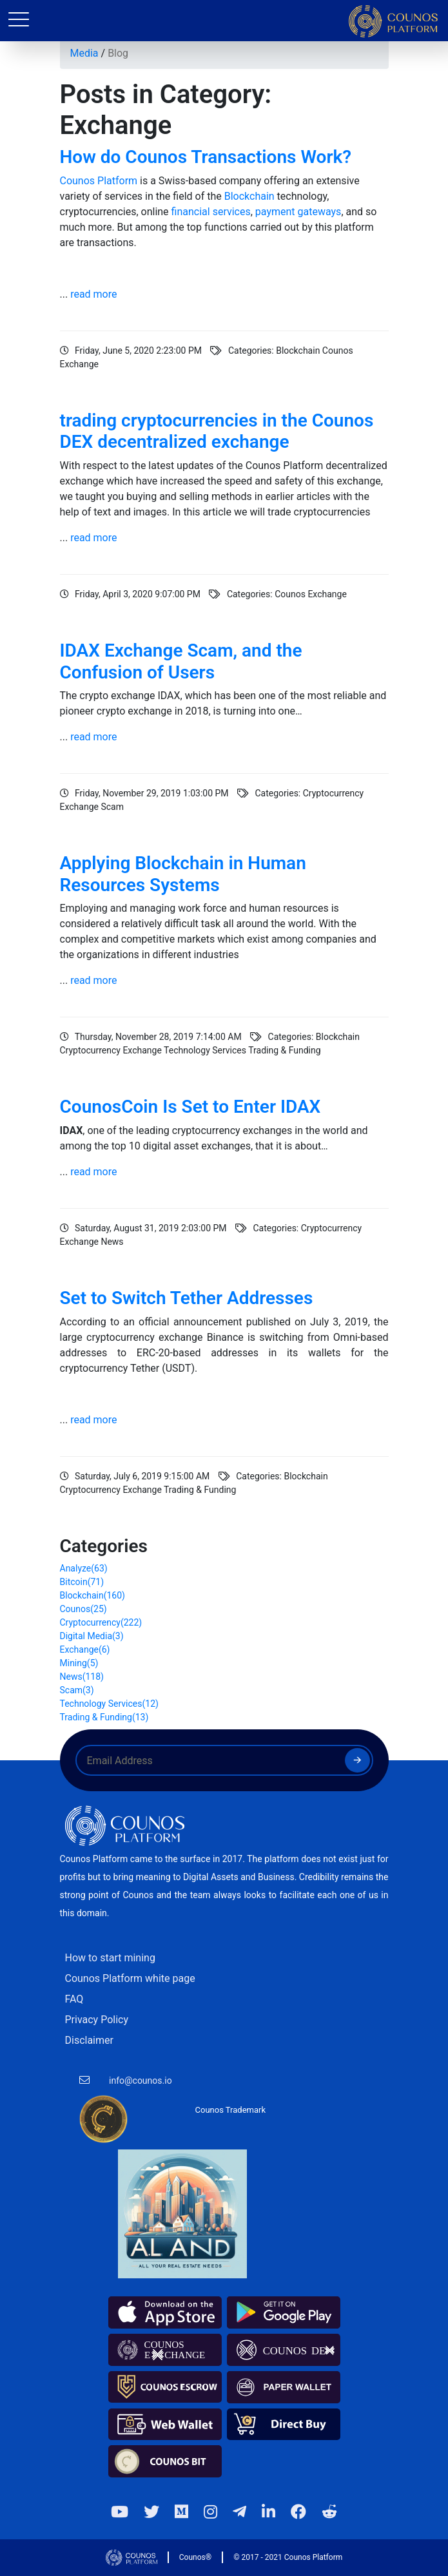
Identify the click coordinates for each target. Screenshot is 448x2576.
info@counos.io (140, 2080)
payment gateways (297, 212)
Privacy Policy (97, 2020)
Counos (83, 1609)
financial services (211, 212)
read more (93, 294)
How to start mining (110, 1958)
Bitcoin (82, 1582)
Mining (79, 1663)
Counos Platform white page (130, 1978)
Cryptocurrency (101, 1622)
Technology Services (109, 1703)
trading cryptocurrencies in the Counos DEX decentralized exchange (217, 431)
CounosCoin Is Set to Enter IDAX (190, 1106)
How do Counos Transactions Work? (206, 157)
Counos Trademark (230, 2110)
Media (84, 53)
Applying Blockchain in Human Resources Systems (183, 874)
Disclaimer (89, 2040)
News (82, 1676)
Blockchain (249, 196)
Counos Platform (99, 181)
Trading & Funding (104, 1717)
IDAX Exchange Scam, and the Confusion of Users (181, 661)
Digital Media (92, 1636)
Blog (118, 53)
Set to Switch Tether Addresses (186, 1298)
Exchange (85, 1649)
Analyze (84, 1568)
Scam (77, 1690)
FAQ (74, 1999)
